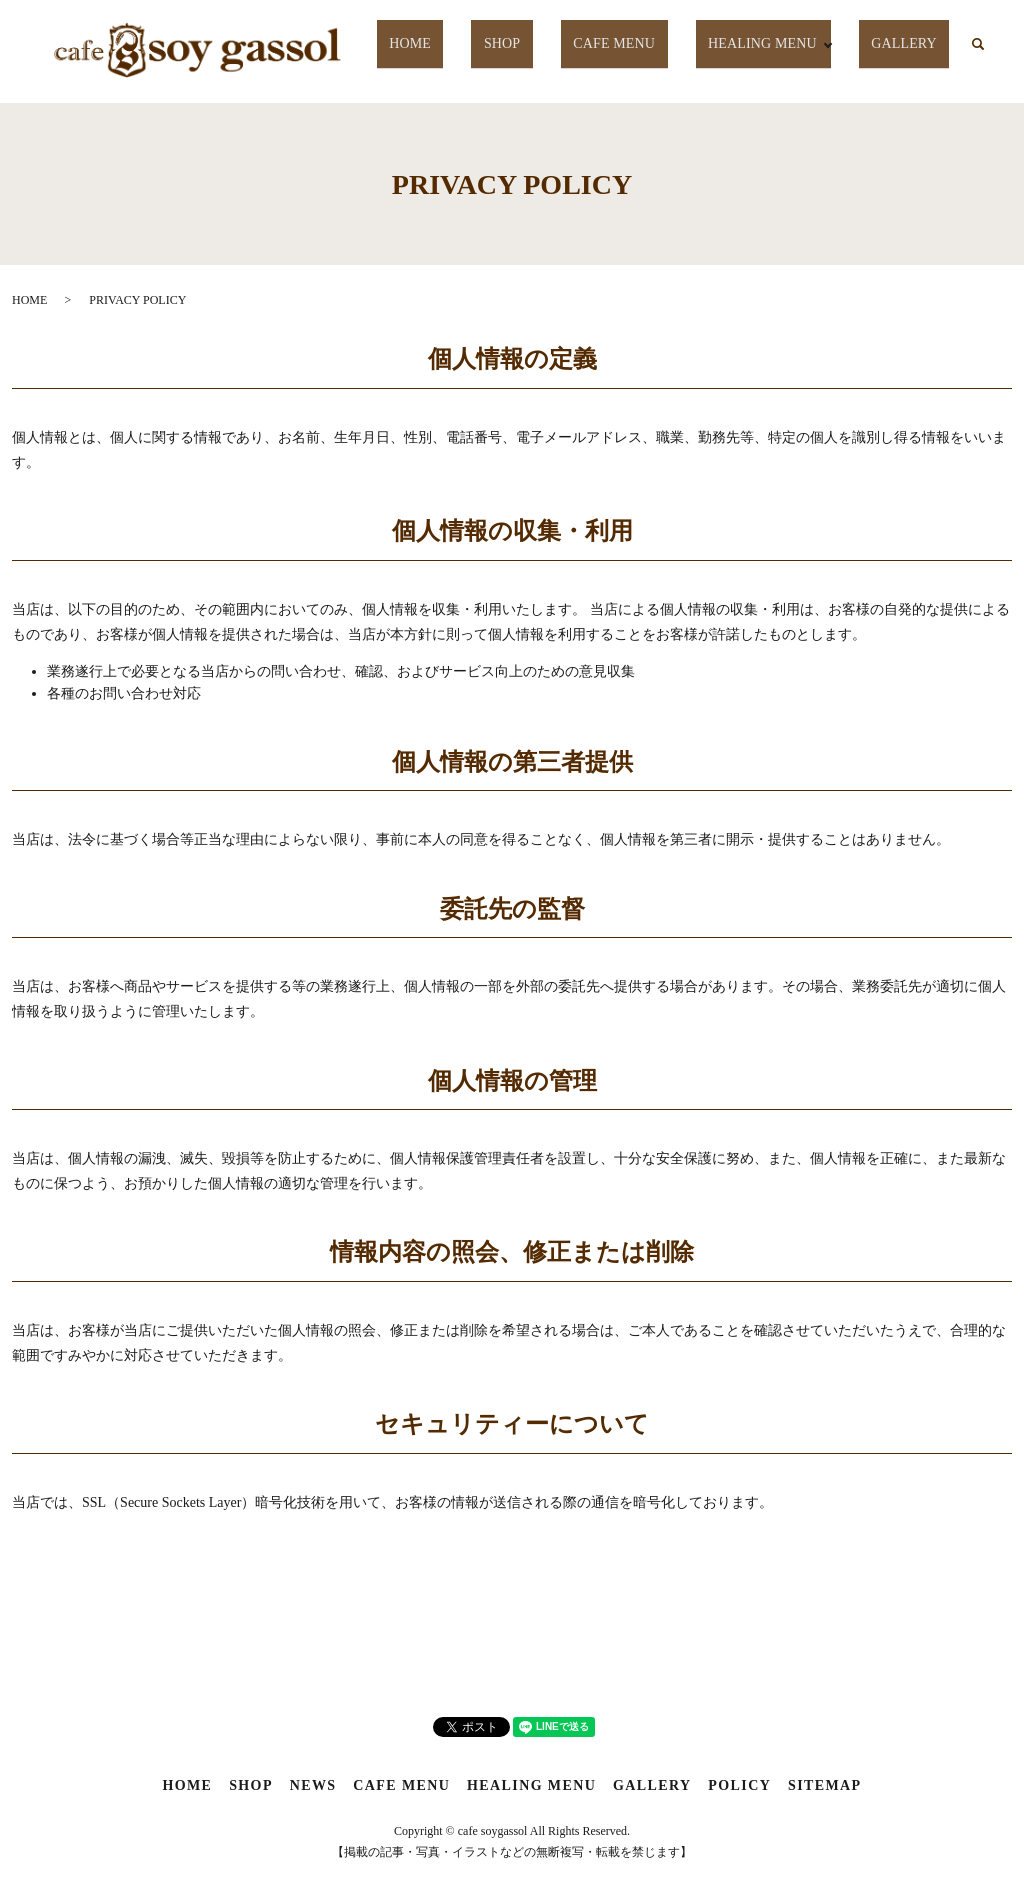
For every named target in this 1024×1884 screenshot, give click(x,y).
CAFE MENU (623, 43)
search (978, 45)
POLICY (739, 1785)
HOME (450, 43)
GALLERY (910, 43)
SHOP (525, 43)
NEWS (313, 1785)
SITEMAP (825, 1785)
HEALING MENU (764, 43)
